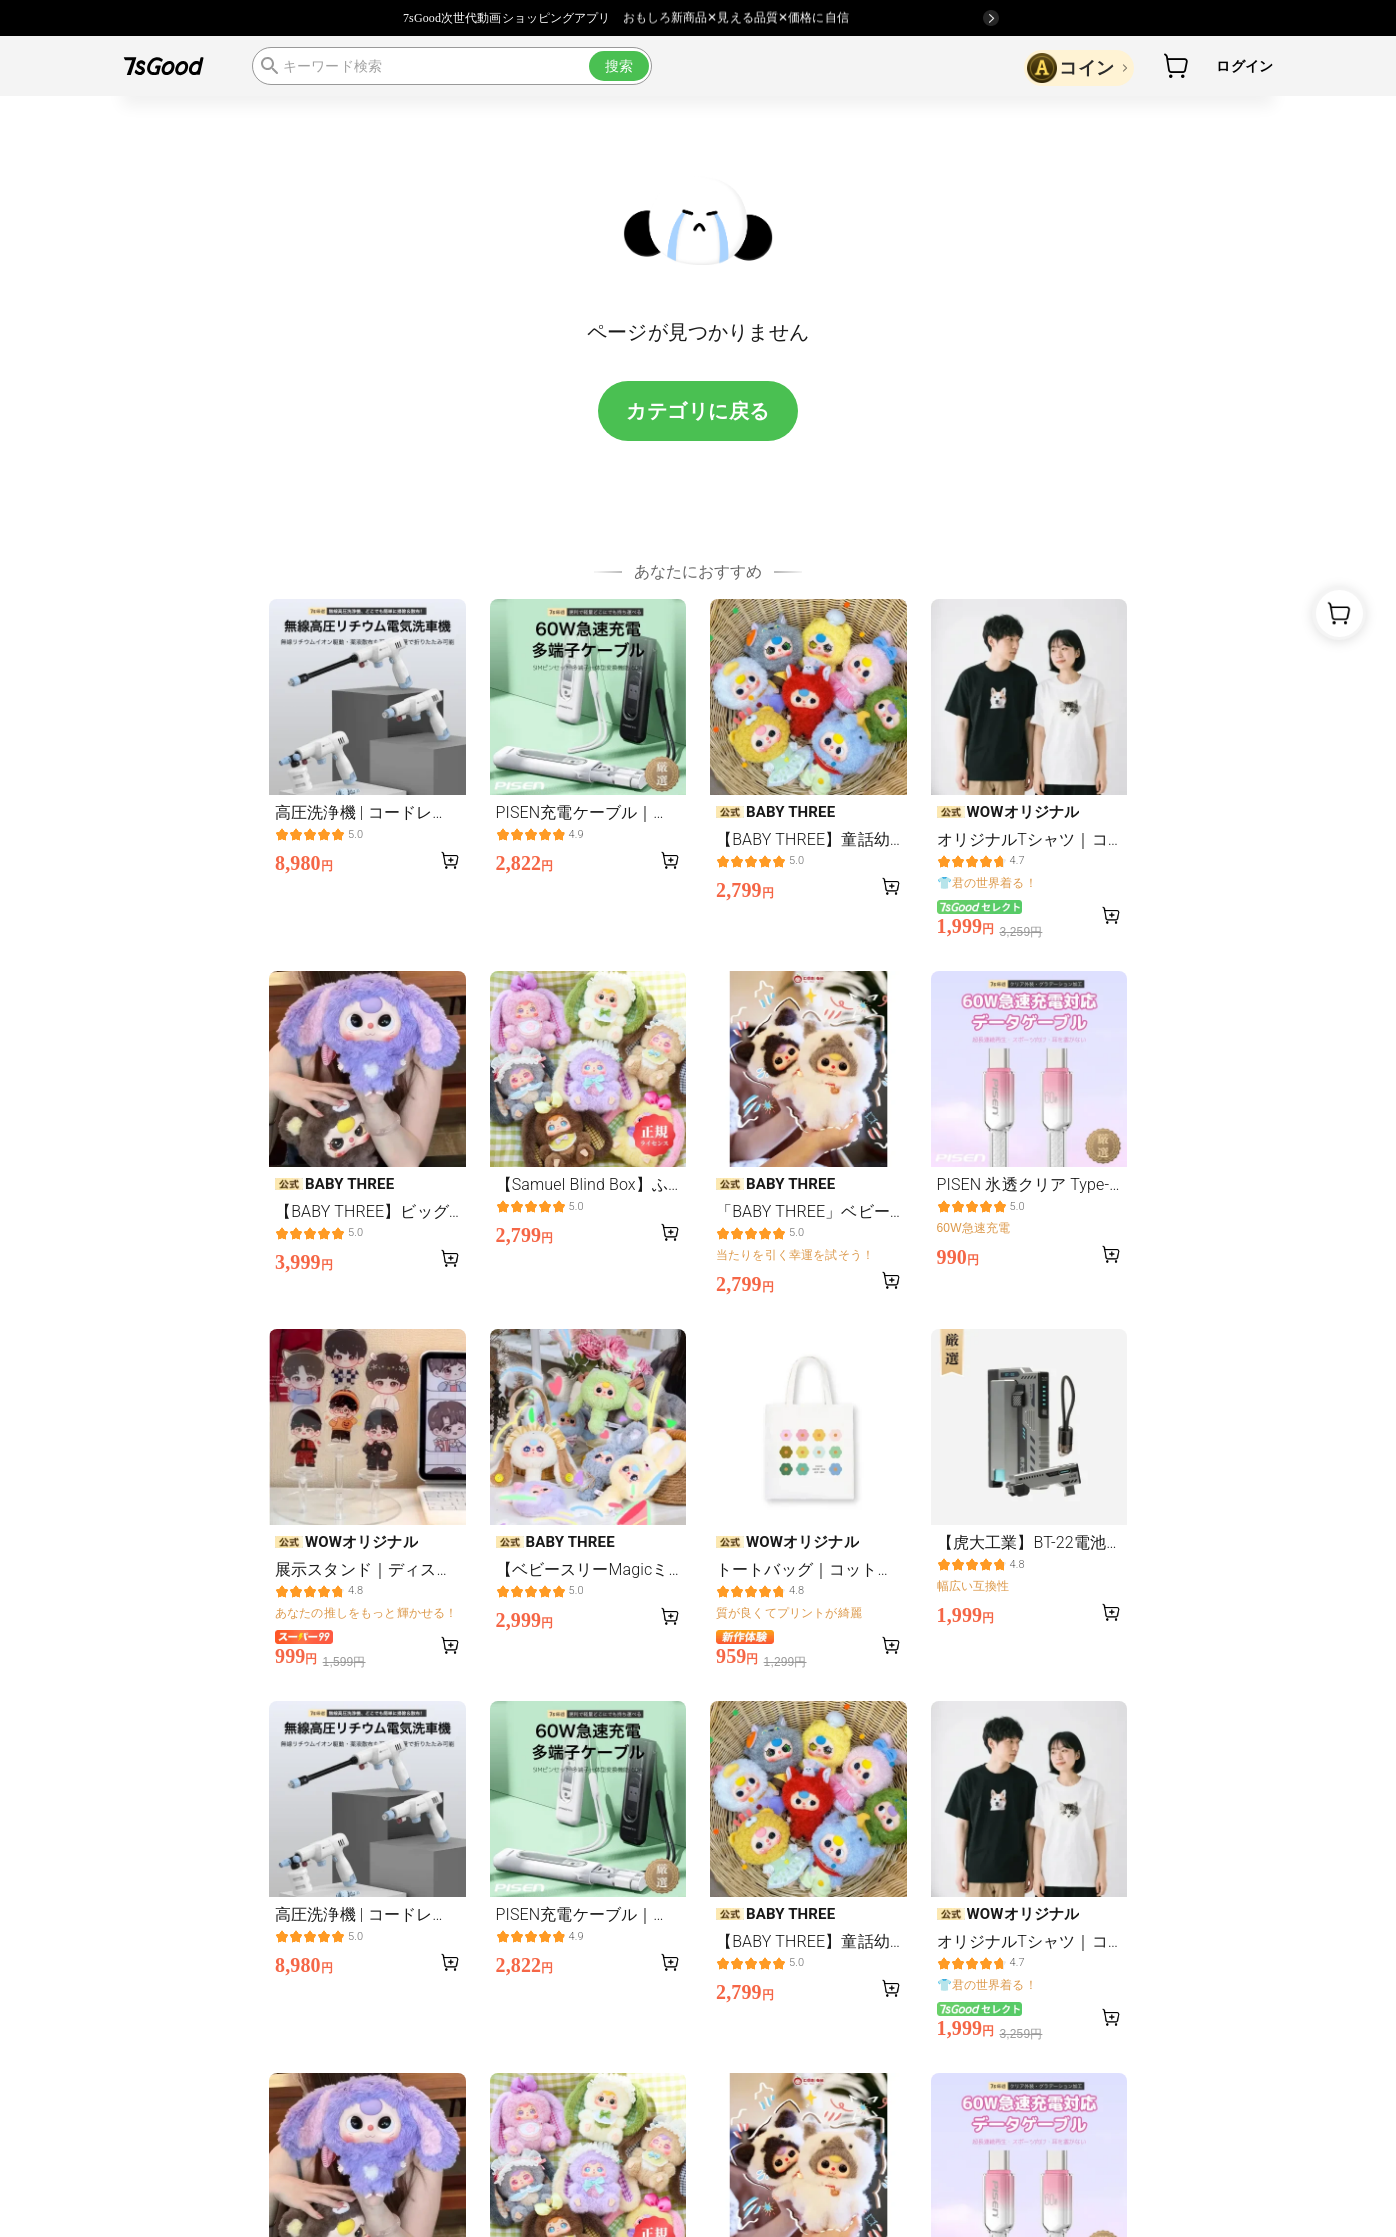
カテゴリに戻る (698, 411)
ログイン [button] (1244, 66)
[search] (452, 66)
